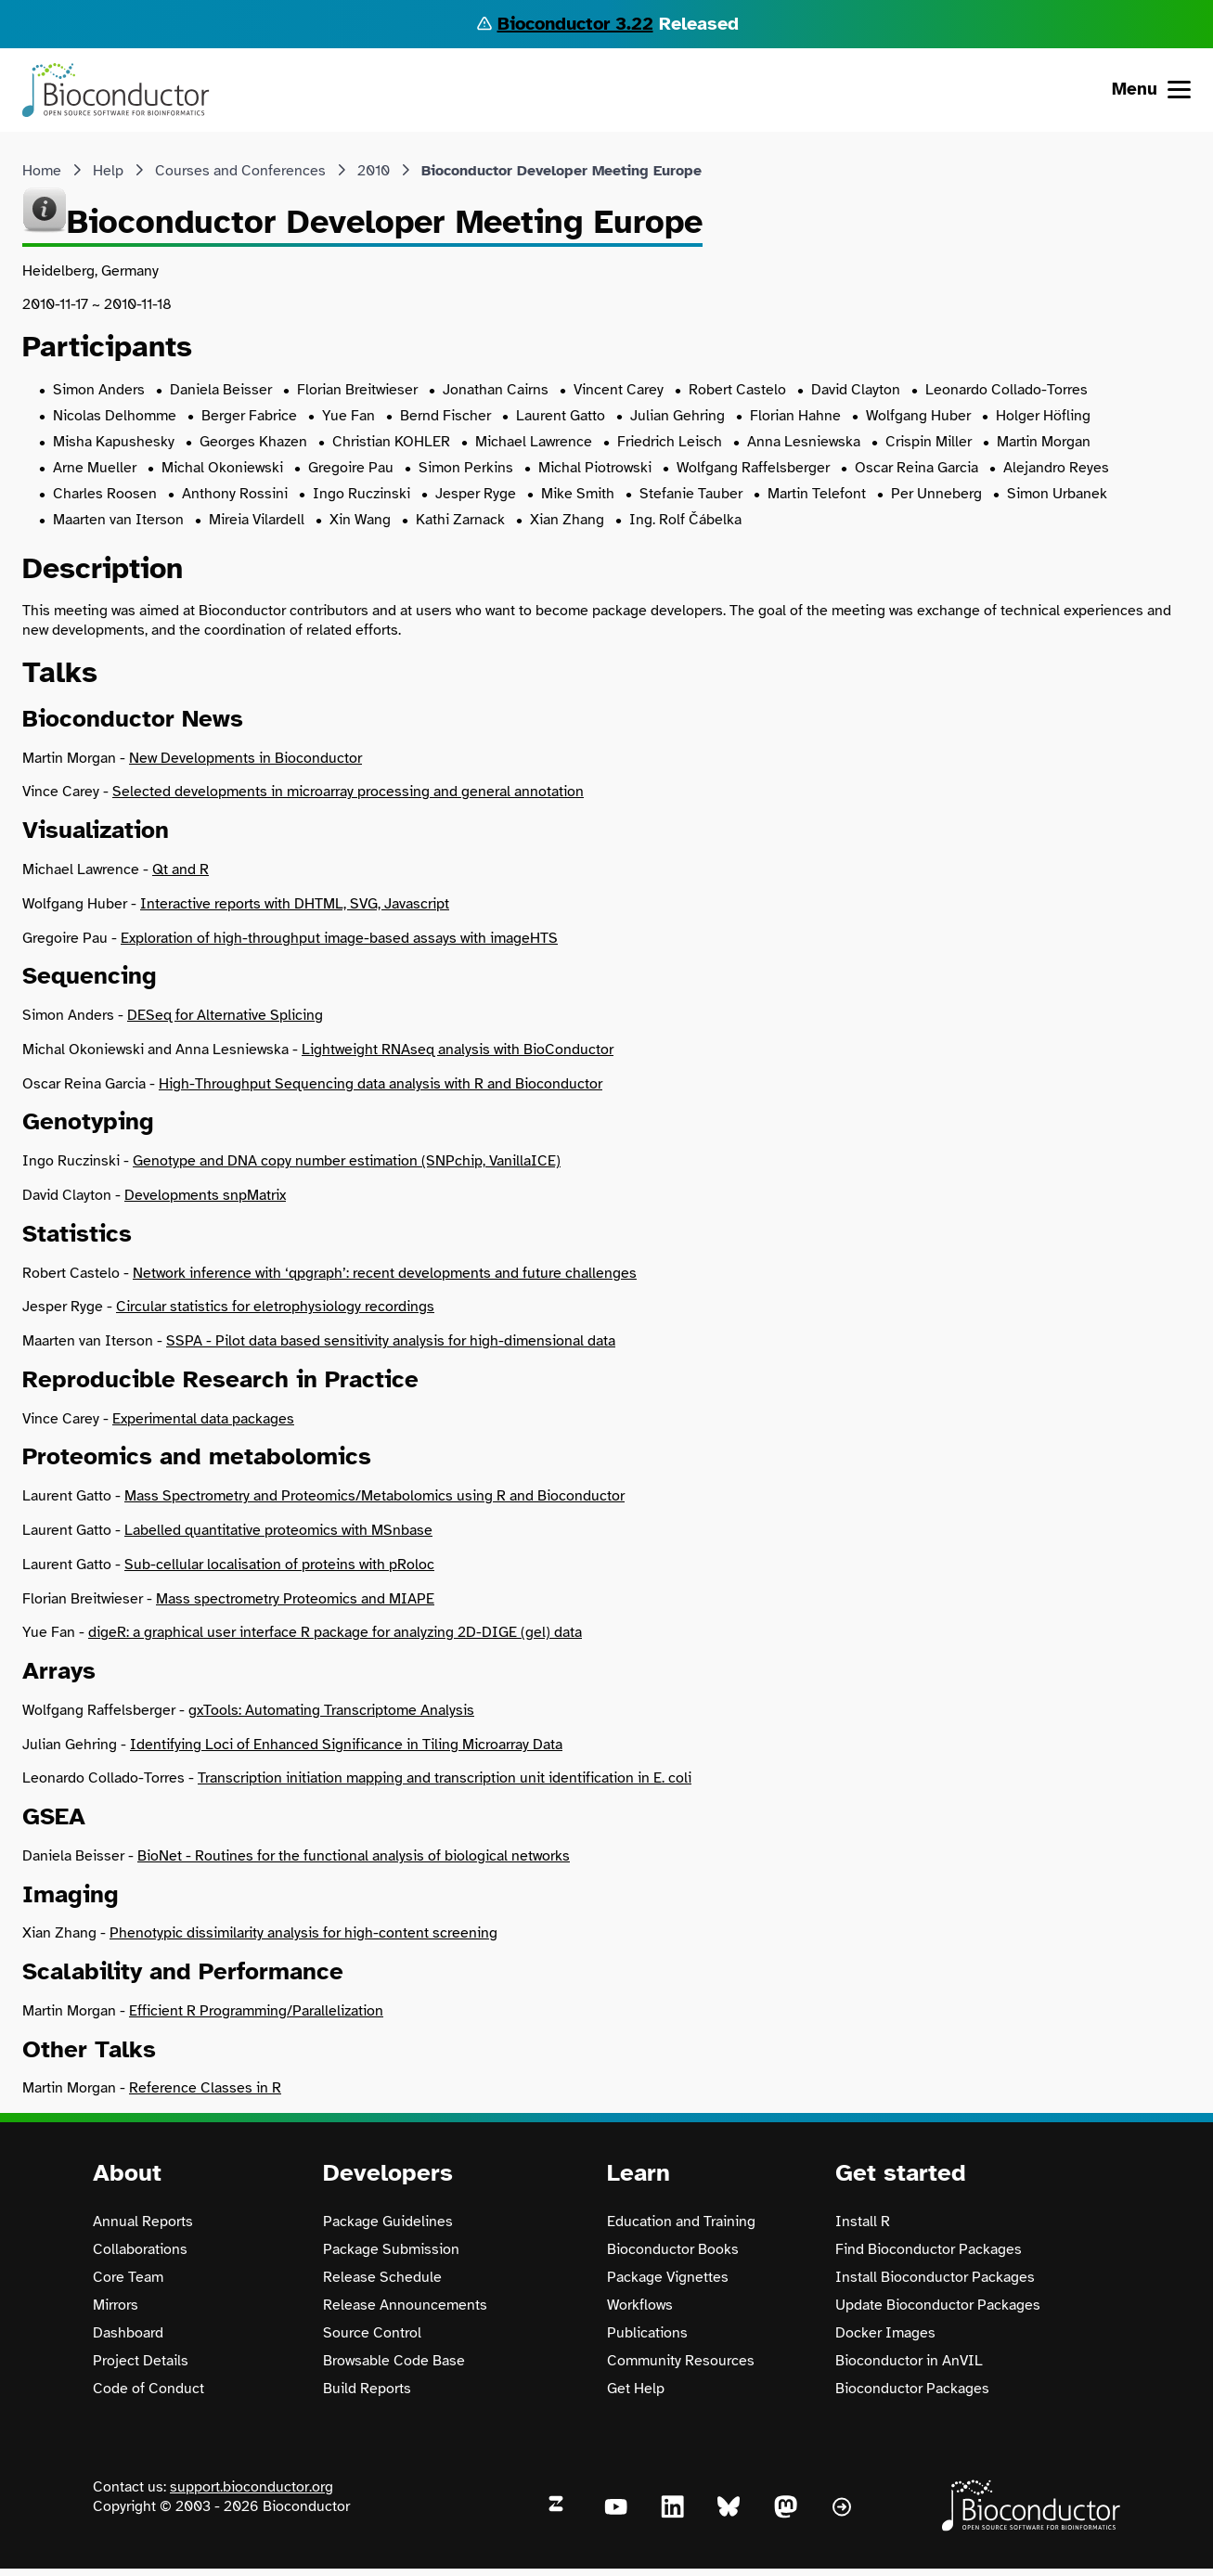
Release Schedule (382, 2277)
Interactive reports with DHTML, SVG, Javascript (294, 904)
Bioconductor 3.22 (575, 23)
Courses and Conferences (240, 170)
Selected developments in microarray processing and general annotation (348, 791)
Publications (647, 2333)
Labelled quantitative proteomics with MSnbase (278, 1530)
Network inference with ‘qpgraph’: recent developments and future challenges (385, 1273)
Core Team (128, 2277)
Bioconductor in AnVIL (909, 2360)
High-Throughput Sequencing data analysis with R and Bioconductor (380, 1084)
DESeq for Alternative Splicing (225, 1015)
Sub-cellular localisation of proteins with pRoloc (279, 1564)
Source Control (372, 2333)
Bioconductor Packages (912, 2388)
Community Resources (681, 2360)
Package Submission (391, 2249)
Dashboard (128, 2333)
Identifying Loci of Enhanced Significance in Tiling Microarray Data (346, 1744)
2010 (373, 170)
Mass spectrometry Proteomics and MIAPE (295, 1599)
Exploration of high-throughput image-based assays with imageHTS (339, 938)
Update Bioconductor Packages (937, 2305)
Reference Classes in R (205, 2088)
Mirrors (115, 2305)
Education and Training (681, 2221)
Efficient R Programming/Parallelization (256, 2011)
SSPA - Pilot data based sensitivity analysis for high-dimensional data (390, 1341)
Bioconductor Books (673, 2249)
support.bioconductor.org (251, 2487)
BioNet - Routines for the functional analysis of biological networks (353, 1856)
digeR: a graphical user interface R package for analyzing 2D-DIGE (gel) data (335, 1632)
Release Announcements (405, 2305)
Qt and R (180, 869)
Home (41, 170)
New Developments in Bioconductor (245, 758)
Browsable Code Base (394, 2360)
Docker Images (885, 2333)
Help (108, 170)
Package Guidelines (388, 2221)
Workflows (640, 2305)
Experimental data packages (203, 1419)
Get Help (636, 2388)
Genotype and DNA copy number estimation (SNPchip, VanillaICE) (347, 1161)
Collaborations (140, 2249)
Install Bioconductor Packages (935, 2277)
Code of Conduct (148, 2388)
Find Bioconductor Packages (928, 2249)
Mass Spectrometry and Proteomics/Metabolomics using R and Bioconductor (374, 1496)
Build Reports (367, 2388)
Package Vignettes (668, 2277)
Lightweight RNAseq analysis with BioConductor (457, 1049)
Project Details (140, 2360)
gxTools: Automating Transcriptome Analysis (331, 1710)
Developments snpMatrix (205, 1195)
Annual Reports (143, 2221)
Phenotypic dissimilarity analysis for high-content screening (303, 1933)
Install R (862, 2221)
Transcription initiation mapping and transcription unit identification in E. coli (444, 1778)
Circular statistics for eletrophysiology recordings (275, 1306)
